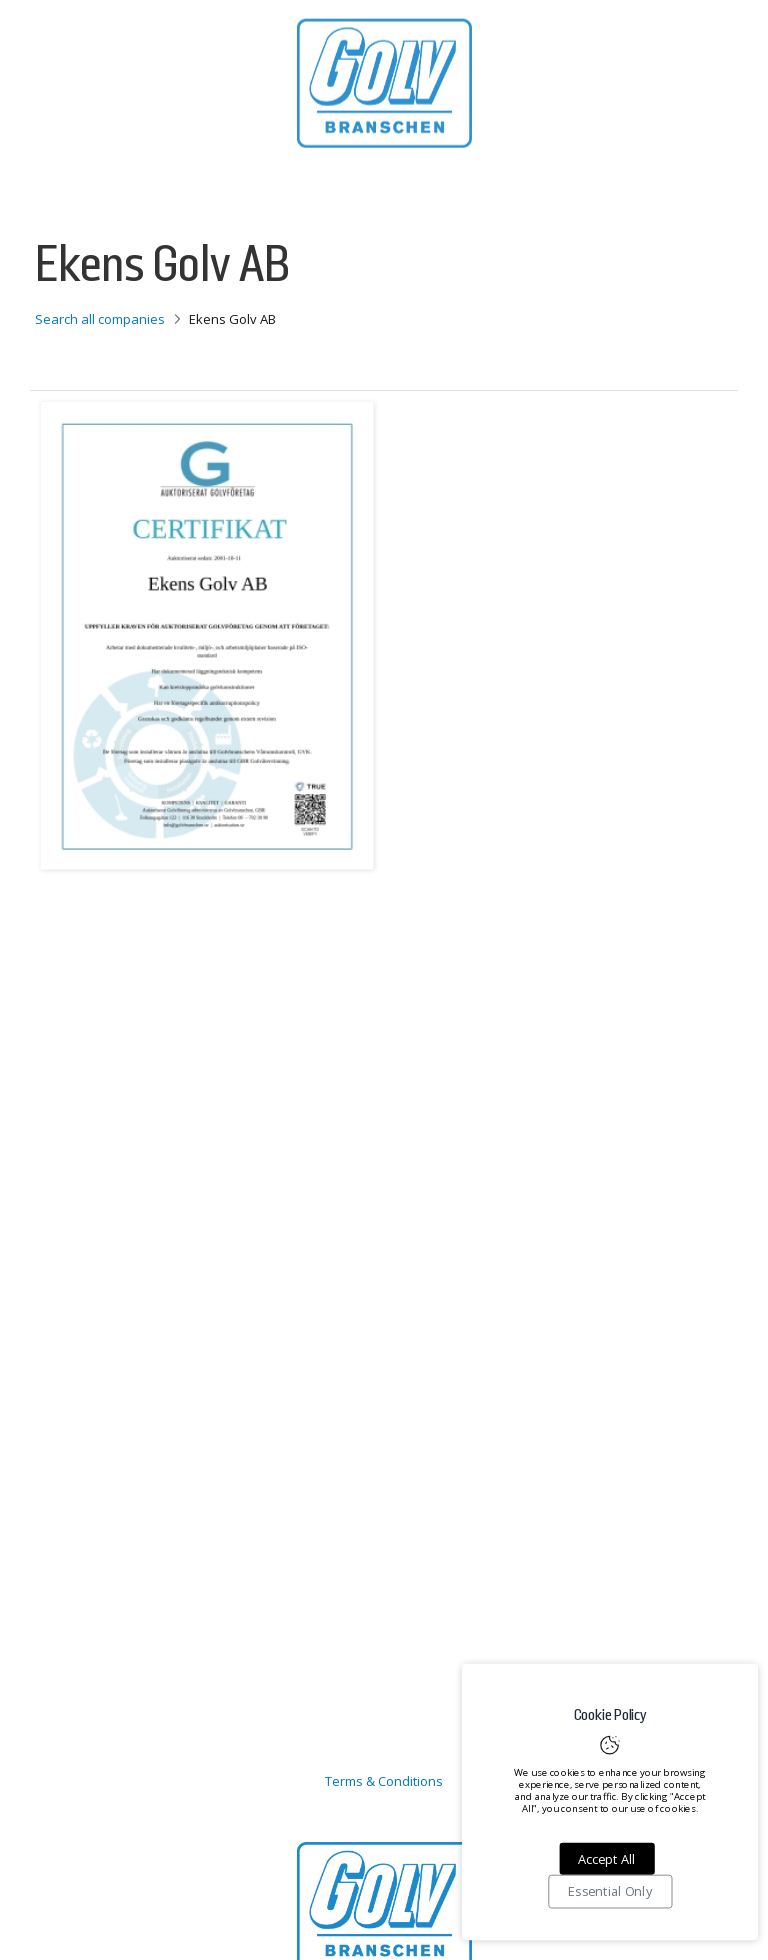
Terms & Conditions (384, 1781)
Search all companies (100, 319)
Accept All (606, 1859)
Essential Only (610, 1892)
